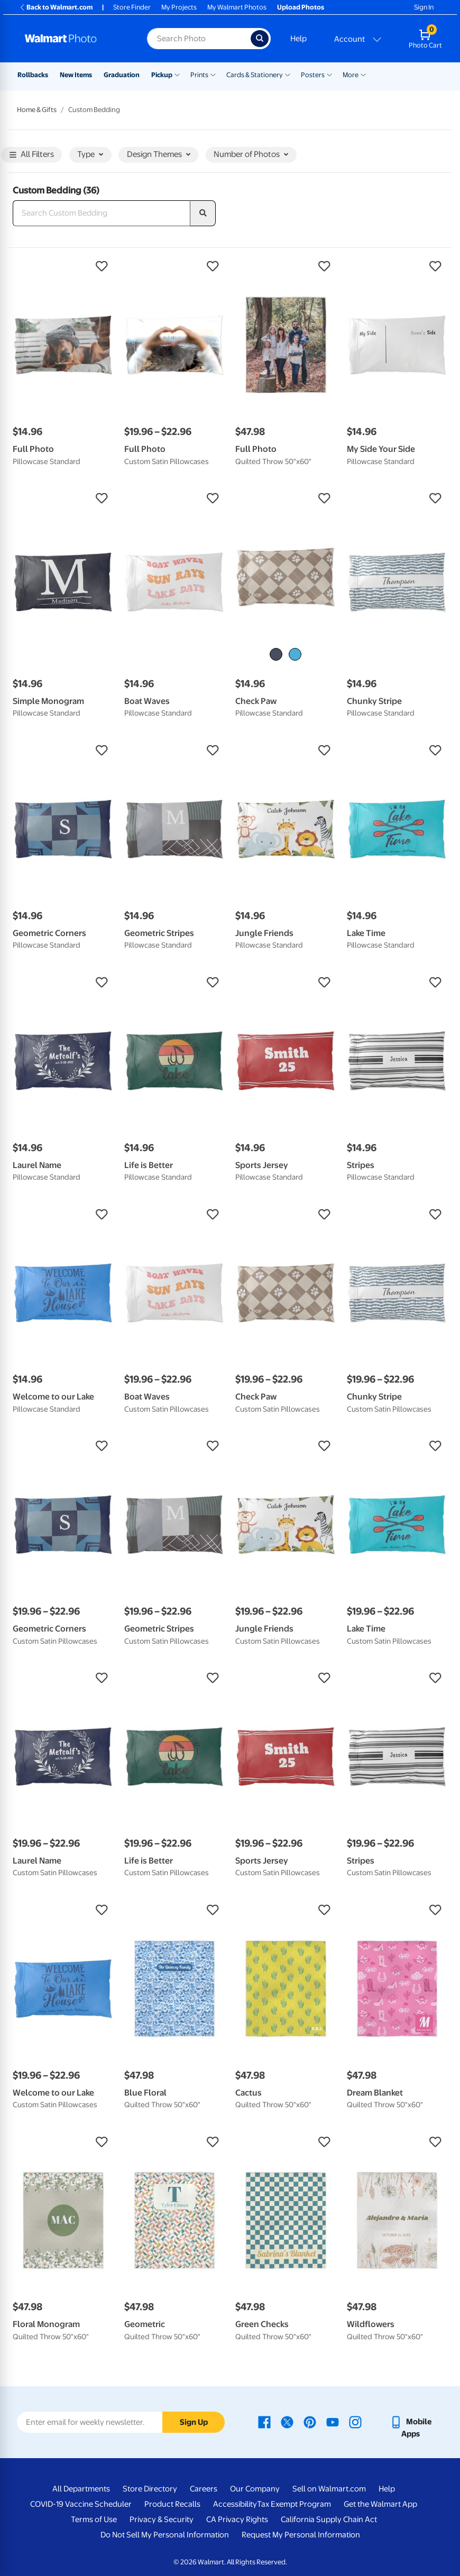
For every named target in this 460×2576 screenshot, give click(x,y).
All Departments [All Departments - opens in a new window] (81, 2489)
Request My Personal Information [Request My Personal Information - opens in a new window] (301, 2535)
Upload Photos (300, 7)
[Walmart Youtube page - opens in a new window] (332, 2421)
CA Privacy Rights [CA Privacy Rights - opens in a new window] (237, 2519)
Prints (199, 75)
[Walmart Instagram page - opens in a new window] (355, 2421)
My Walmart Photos (236, 7)
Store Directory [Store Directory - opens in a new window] (150, 2489)
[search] (203, 213)
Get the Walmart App (380, 2504)
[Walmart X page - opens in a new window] (287, 2421)
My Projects (179, 7)
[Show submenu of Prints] (213, 74)
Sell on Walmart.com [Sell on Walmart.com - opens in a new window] (329, 2489)
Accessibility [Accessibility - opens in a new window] (235, 2504)
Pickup (161, 75)
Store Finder (132, 7)
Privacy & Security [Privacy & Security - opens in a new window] (162, 2519)
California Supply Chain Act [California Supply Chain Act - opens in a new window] (329, 2519)
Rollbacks (32, 75)
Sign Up (194, 2422)
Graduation (122, 75)
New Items (76, 75)
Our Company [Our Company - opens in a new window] (255, 2489)
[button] (63, 266)
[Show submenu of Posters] (329, 74)
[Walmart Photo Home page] (74, 38)
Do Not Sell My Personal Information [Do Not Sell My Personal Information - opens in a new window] (164, 2535)
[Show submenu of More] (363, 74)
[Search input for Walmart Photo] (199, 38)
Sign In (424, 7)
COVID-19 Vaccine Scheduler (81, 2504)
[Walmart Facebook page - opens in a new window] (264, 2421)
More (350, 75)
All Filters (32, 155)
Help (298, 38)
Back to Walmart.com (56, 7)
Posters (313, 75)
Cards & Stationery (254, 75)
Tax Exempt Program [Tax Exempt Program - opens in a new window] (294, 2504)
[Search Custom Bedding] (101, 213)
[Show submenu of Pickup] (177, 74)
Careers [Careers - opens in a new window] (203, 2489)
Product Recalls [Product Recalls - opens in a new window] (172, 2504)
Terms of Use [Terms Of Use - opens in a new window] (94, 2519)
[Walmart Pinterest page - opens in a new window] (309, 2421)
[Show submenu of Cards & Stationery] (287, 74)
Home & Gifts (37, 110)
